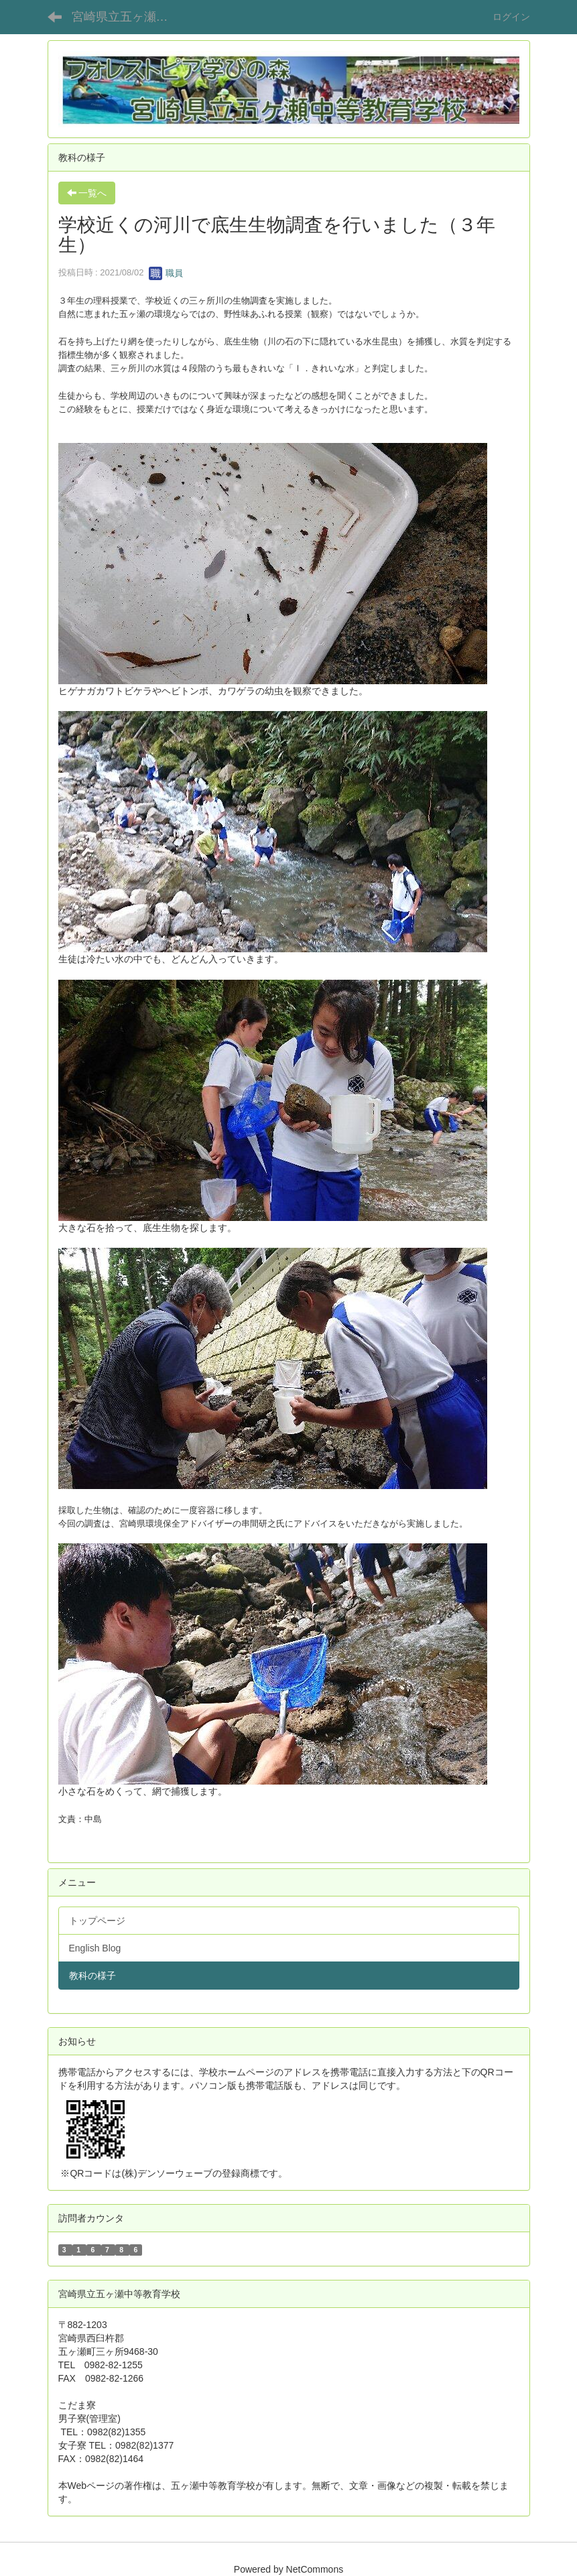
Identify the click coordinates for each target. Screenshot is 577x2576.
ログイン (511, 16)
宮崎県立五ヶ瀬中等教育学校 (128, 16)
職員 (166, 273)
